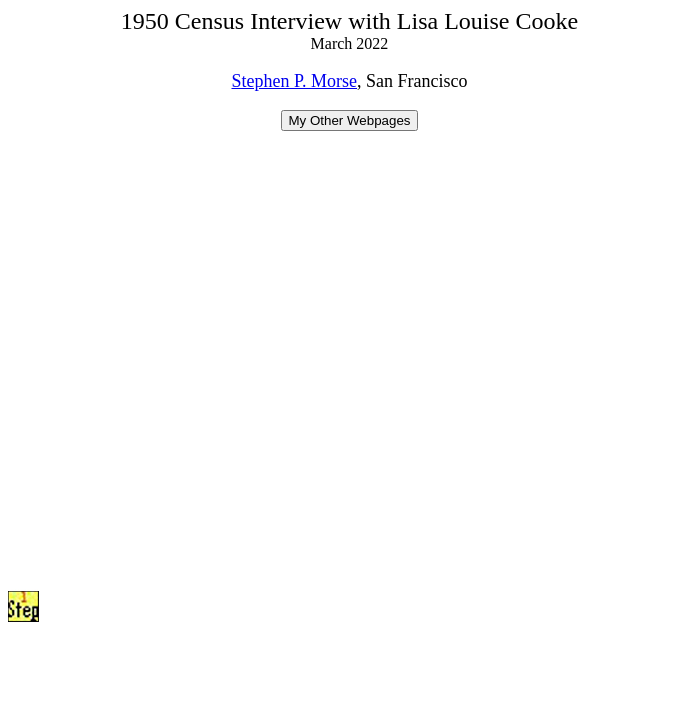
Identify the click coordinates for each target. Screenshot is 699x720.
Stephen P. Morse (295, 81)
